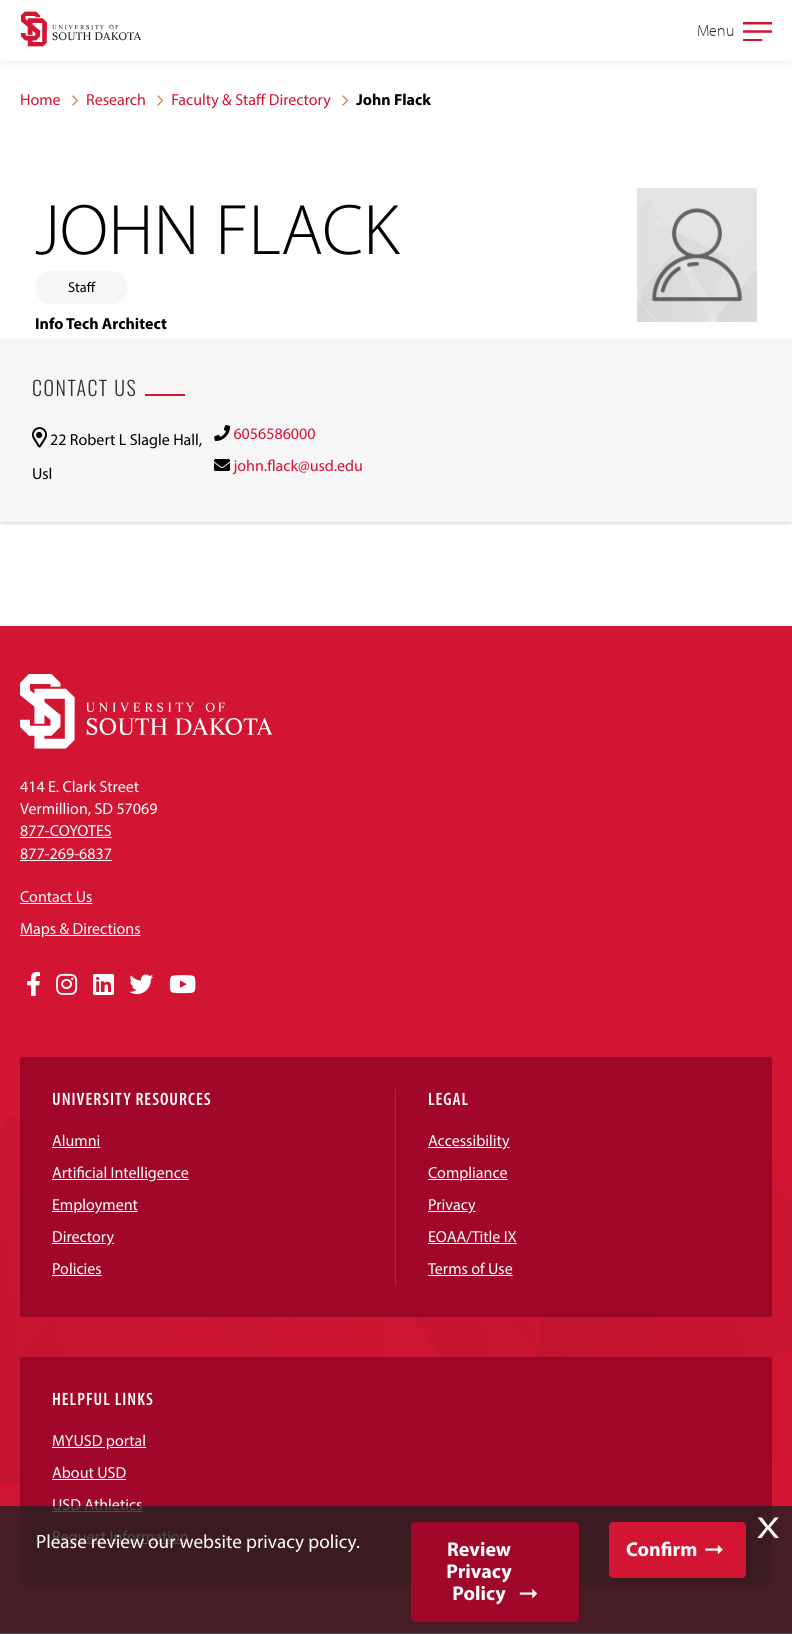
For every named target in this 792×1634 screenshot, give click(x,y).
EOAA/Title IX (472, 1237)
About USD (89, 1473)
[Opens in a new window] (33, 985)
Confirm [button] (661, 1549)
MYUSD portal (99, 1441)
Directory (83, 1237)
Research (116, 100)
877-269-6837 (66, 854)
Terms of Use (470, 1269)
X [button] (768, 1528)
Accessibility (469, 1141)
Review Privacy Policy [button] (478, 1571)
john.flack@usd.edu (297, 466)
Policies (77, 1269)
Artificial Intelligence (120, 1173)
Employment (95, 1205)
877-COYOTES (66, 831)
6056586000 (274, 434)
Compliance (468, 1173)
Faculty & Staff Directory (251, 100)
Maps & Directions (80, 929)
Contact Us (56, 897)
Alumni (76, 1141)
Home (40, 100)
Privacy (452, 1205)
